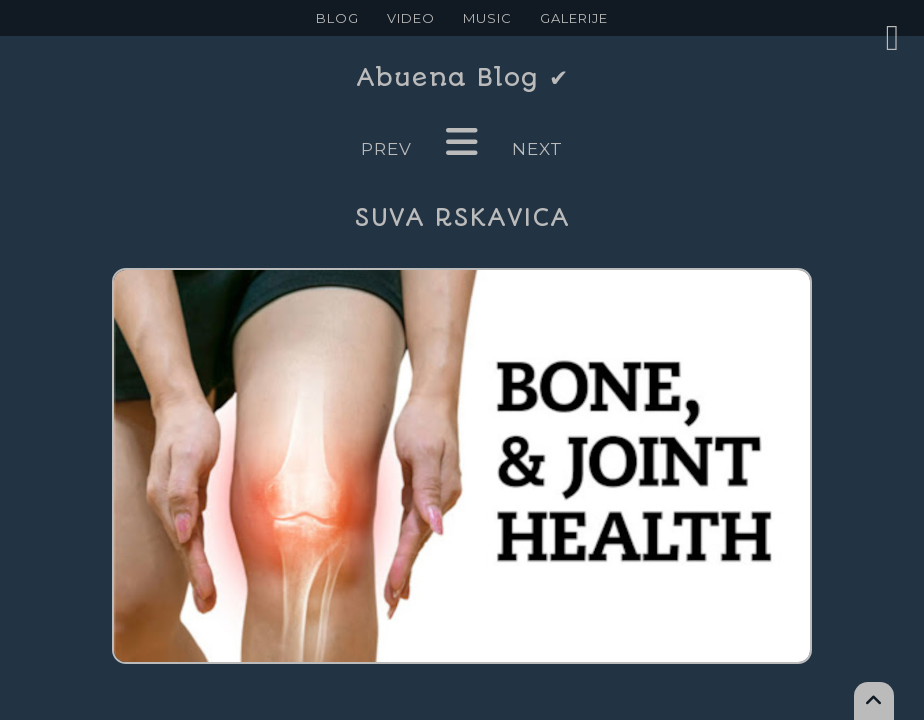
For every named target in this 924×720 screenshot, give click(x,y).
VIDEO (411, 18)
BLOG (337, 18)
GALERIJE (574, 18)
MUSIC (487, 18)
